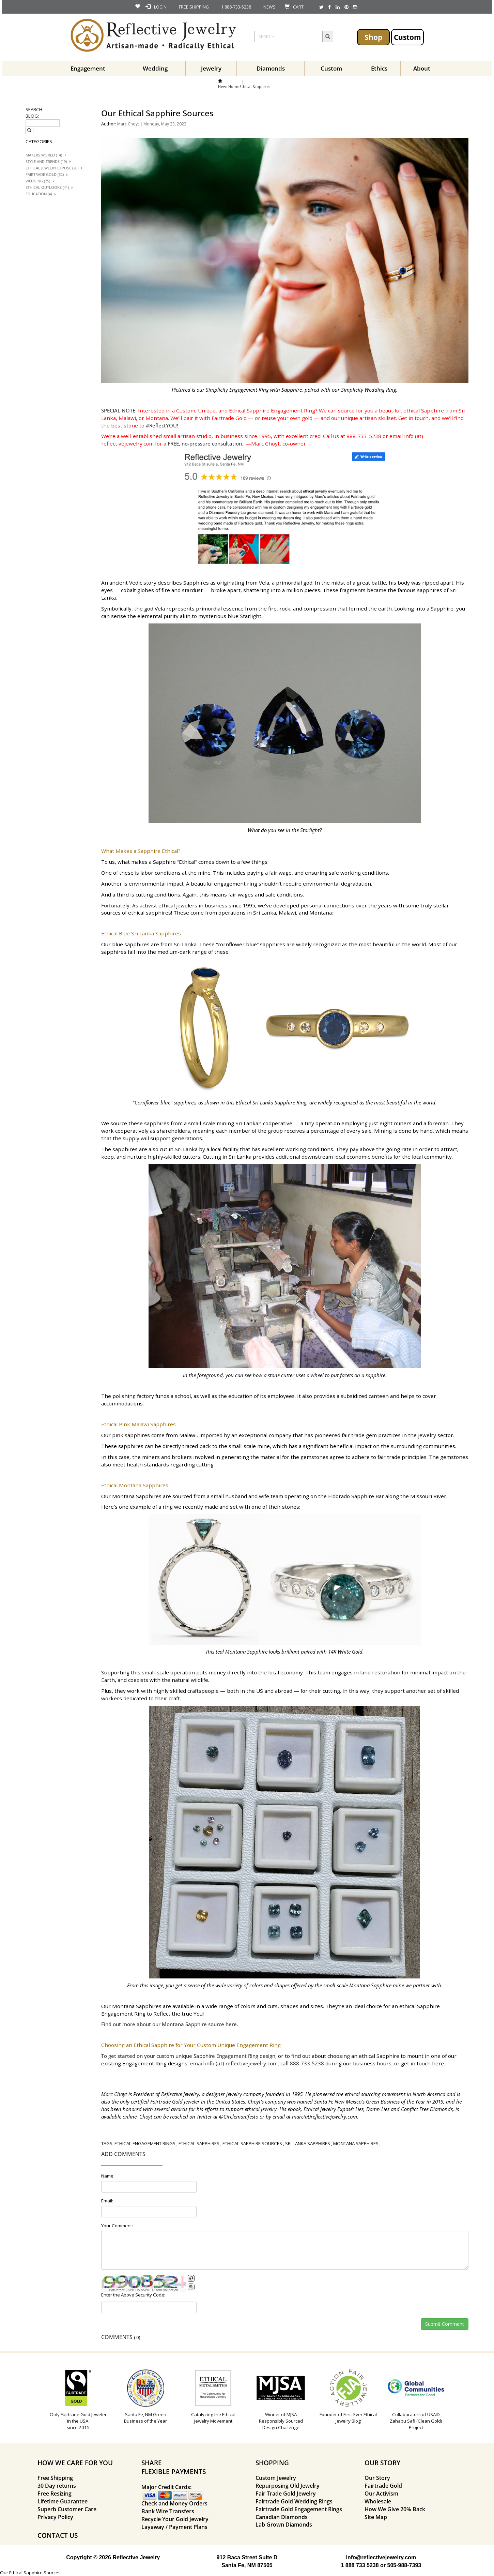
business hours (372, 2063)
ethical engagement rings (144, 2143)
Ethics (379, 68)
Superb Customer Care (66, 2509)
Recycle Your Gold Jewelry (175, 2519)
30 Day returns (56, 2485)
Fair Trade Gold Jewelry (286, 2493)
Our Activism (381, 2493)
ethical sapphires (199, 2143)
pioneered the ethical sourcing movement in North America (378, 2094)
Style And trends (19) (46, 161)
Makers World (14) (44, 155)
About (421, 68)
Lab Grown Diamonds (284, 2524)
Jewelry (211, 68)
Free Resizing (54, 2493)
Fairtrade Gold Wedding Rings (294, 2501)
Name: (107, 2176)
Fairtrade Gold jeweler (175, 2101)
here (230, 2024)
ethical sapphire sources (252, 2143)
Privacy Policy (55, 2517)
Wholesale (378, 2501)
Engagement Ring (144, 2063)
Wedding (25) (38, 181)
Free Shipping (55, 2478)
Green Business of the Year (395, 2101)
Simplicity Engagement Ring (237, 389)
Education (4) (39, 194)
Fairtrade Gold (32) (45, 174)
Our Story (377, 2478)
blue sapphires (131, 944)
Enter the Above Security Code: (133, 2295)
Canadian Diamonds (282, 2517)
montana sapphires (356, 2143)
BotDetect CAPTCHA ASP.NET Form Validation (143, 2290)
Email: (107, 2201)
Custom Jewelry (276, 2478)
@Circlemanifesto (238, 2116)
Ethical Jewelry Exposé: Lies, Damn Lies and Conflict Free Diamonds (378, 2109)
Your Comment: (117, 2226)
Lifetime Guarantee (62, 2501)
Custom (407, 37)
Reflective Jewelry (180, 2094)
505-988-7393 (404, 2565)
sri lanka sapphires (307, 2143)
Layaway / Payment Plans (174, 2527)
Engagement (88, 68)
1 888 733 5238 (360, 2565)
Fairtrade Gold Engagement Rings (299, 2509)
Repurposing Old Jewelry (288, 2485)
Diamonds (271, 68)
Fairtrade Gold (383, 2485)
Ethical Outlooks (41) (47, 187)
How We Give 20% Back (395, 2509)
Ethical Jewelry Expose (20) (52, 168)
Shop (373, 37)
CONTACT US (57, 2535)
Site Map (376, 2517)
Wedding (155, 68)
